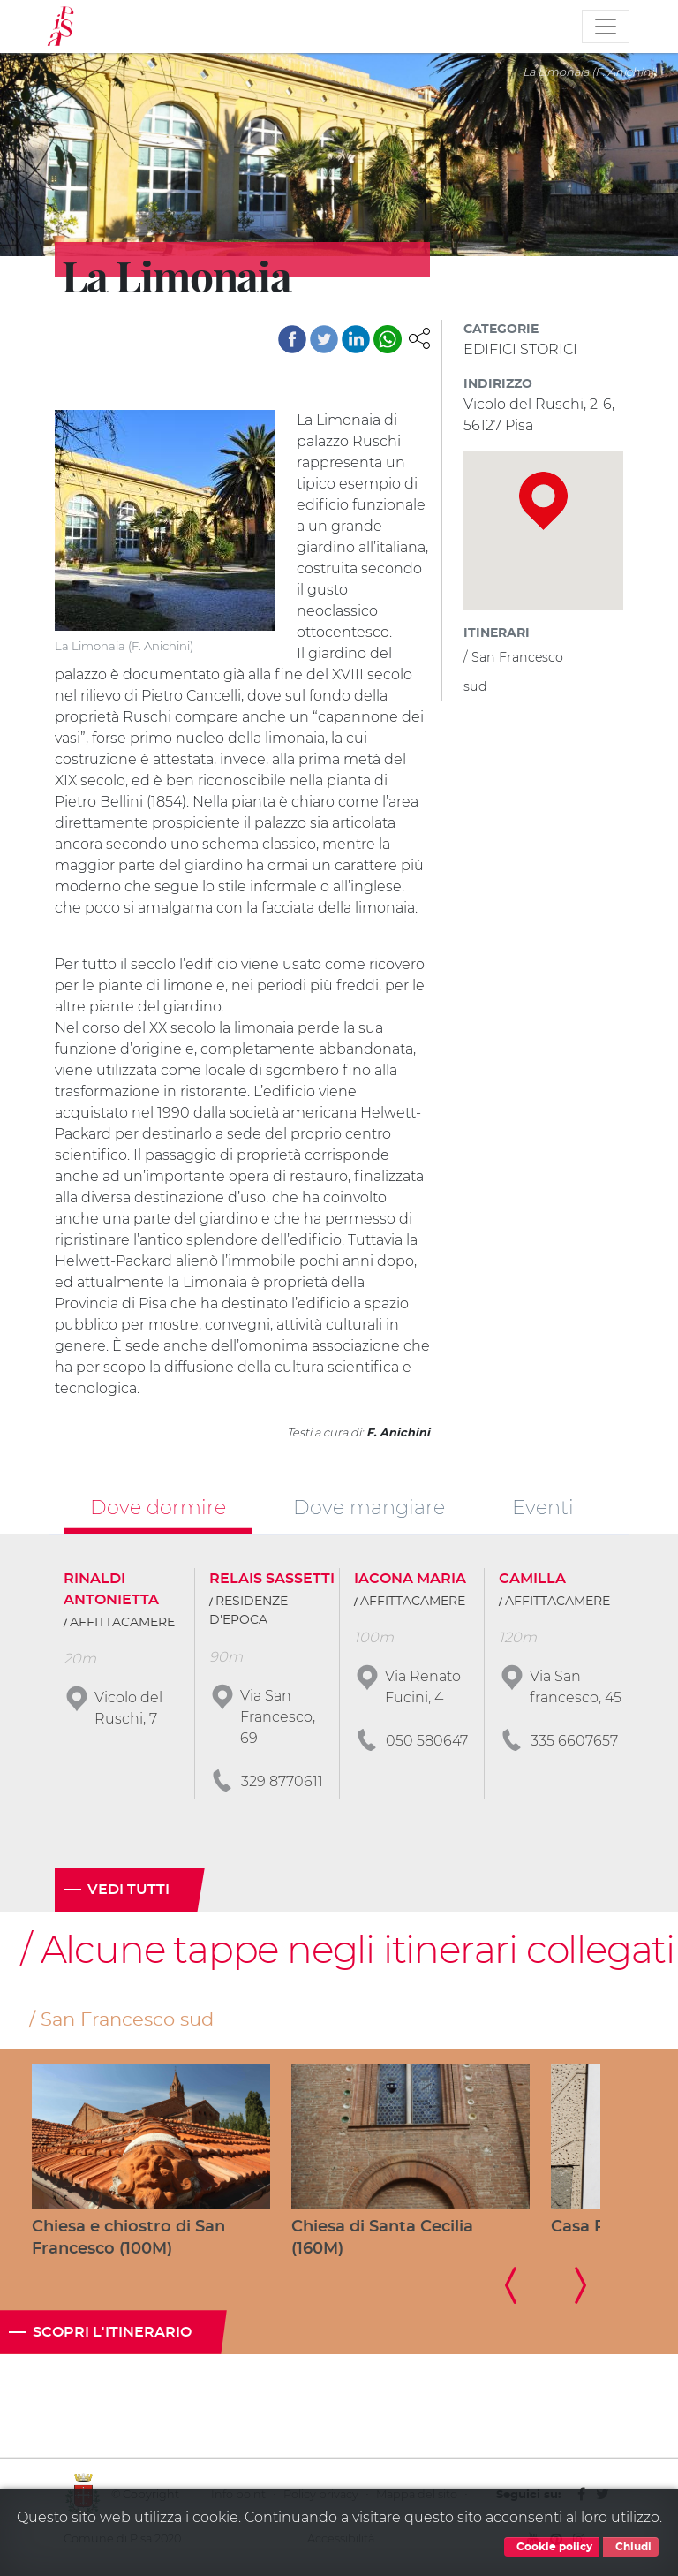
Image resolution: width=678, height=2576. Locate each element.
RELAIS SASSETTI (272, 1579)
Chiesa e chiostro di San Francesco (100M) (128, 2238)
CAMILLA (532, 1579)
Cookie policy (551, 2547)
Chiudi (631, 2547)
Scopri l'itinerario (112, 2332)
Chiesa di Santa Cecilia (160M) (382, 2238)
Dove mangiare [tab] (369, 1507)
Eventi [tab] (543, 1507)
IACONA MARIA (410, 1579)
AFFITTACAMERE (122, 1623)
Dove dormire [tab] (158, 1507)
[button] (419, 337)
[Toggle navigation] (605, 26)
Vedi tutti (128, 1890)
